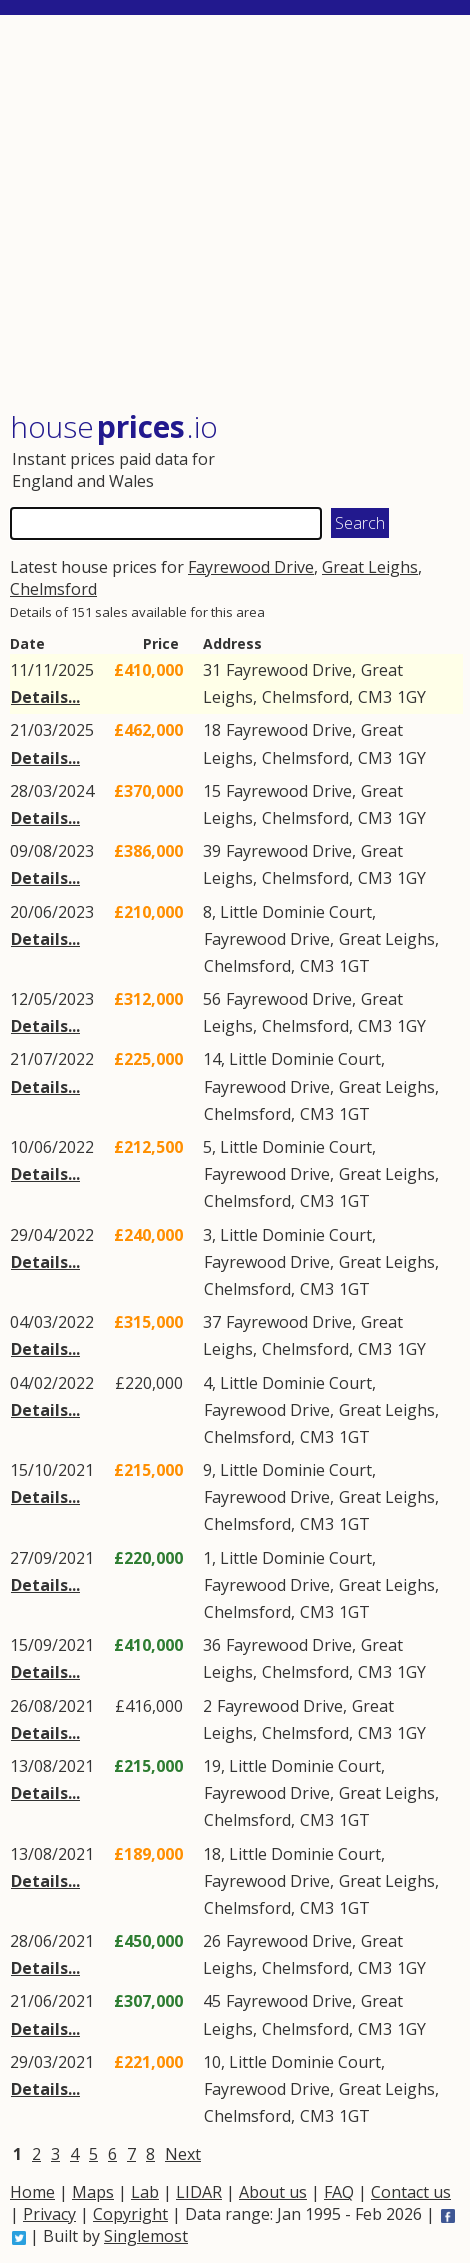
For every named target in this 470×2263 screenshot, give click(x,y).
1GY (411, 697)
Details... (45, 697)
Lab (145, 2192)
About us (273, 2192)
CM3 (375, 697)
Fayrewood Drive (251, 567)
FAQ (339, 2192)
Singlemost (146, 2236)
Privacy (49, 2214)
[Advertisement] (236, 214)
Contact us (411, 2192)
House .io (114, 426)
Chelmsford (53, 589)
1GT (354, 966)
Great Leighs (370, 567)
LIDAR (199, 2192)
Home (32, 2192)
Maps (93, 2192)
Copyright (130, 2214)
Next (183, 2154)
